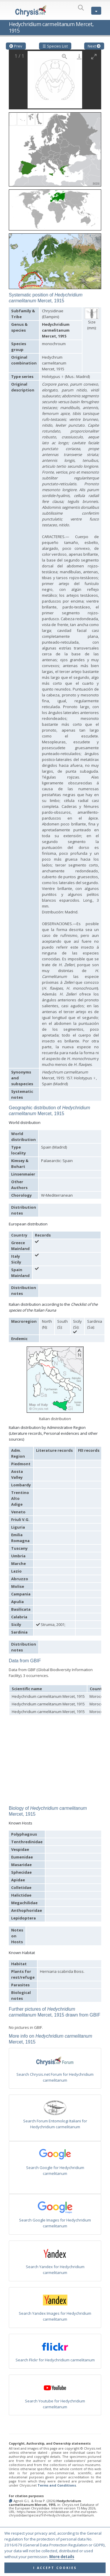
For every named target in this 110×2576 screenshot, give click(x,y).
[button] (55, 147)
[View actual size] (64, 56)
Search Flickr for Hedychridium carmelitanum (55, 2360)
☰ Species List (55, 46)
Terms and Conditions (57, 2485)
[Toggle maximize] (94, 56)
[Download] (79, 56)
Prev (15, 46)
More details (61, 2563)
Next (94, 46)
